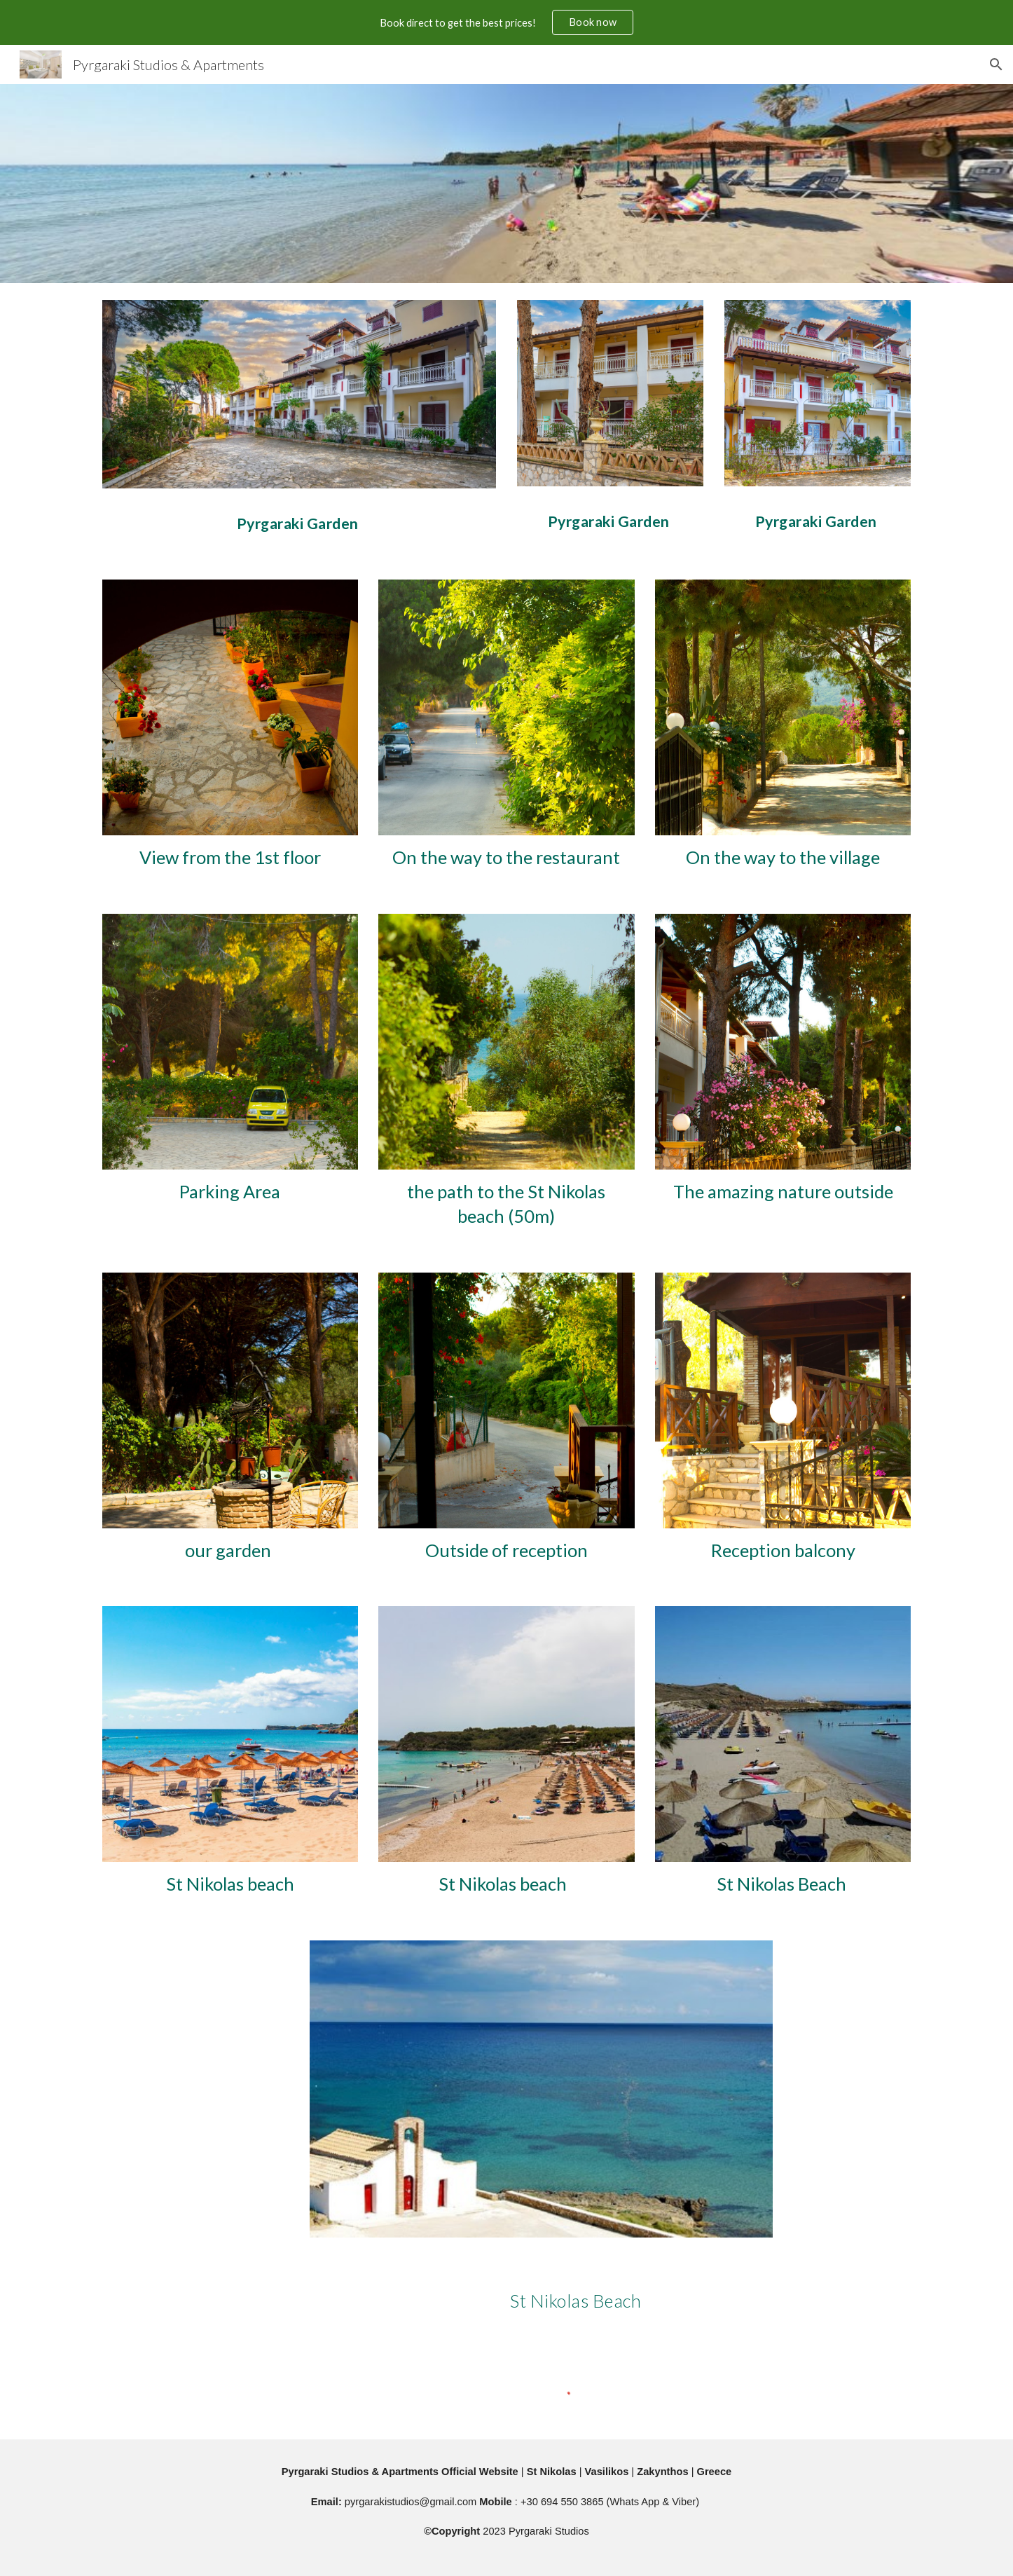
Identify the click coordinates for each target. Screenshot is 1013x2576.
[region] (506, 22)
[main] (299, 517)
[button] (996, 64)
